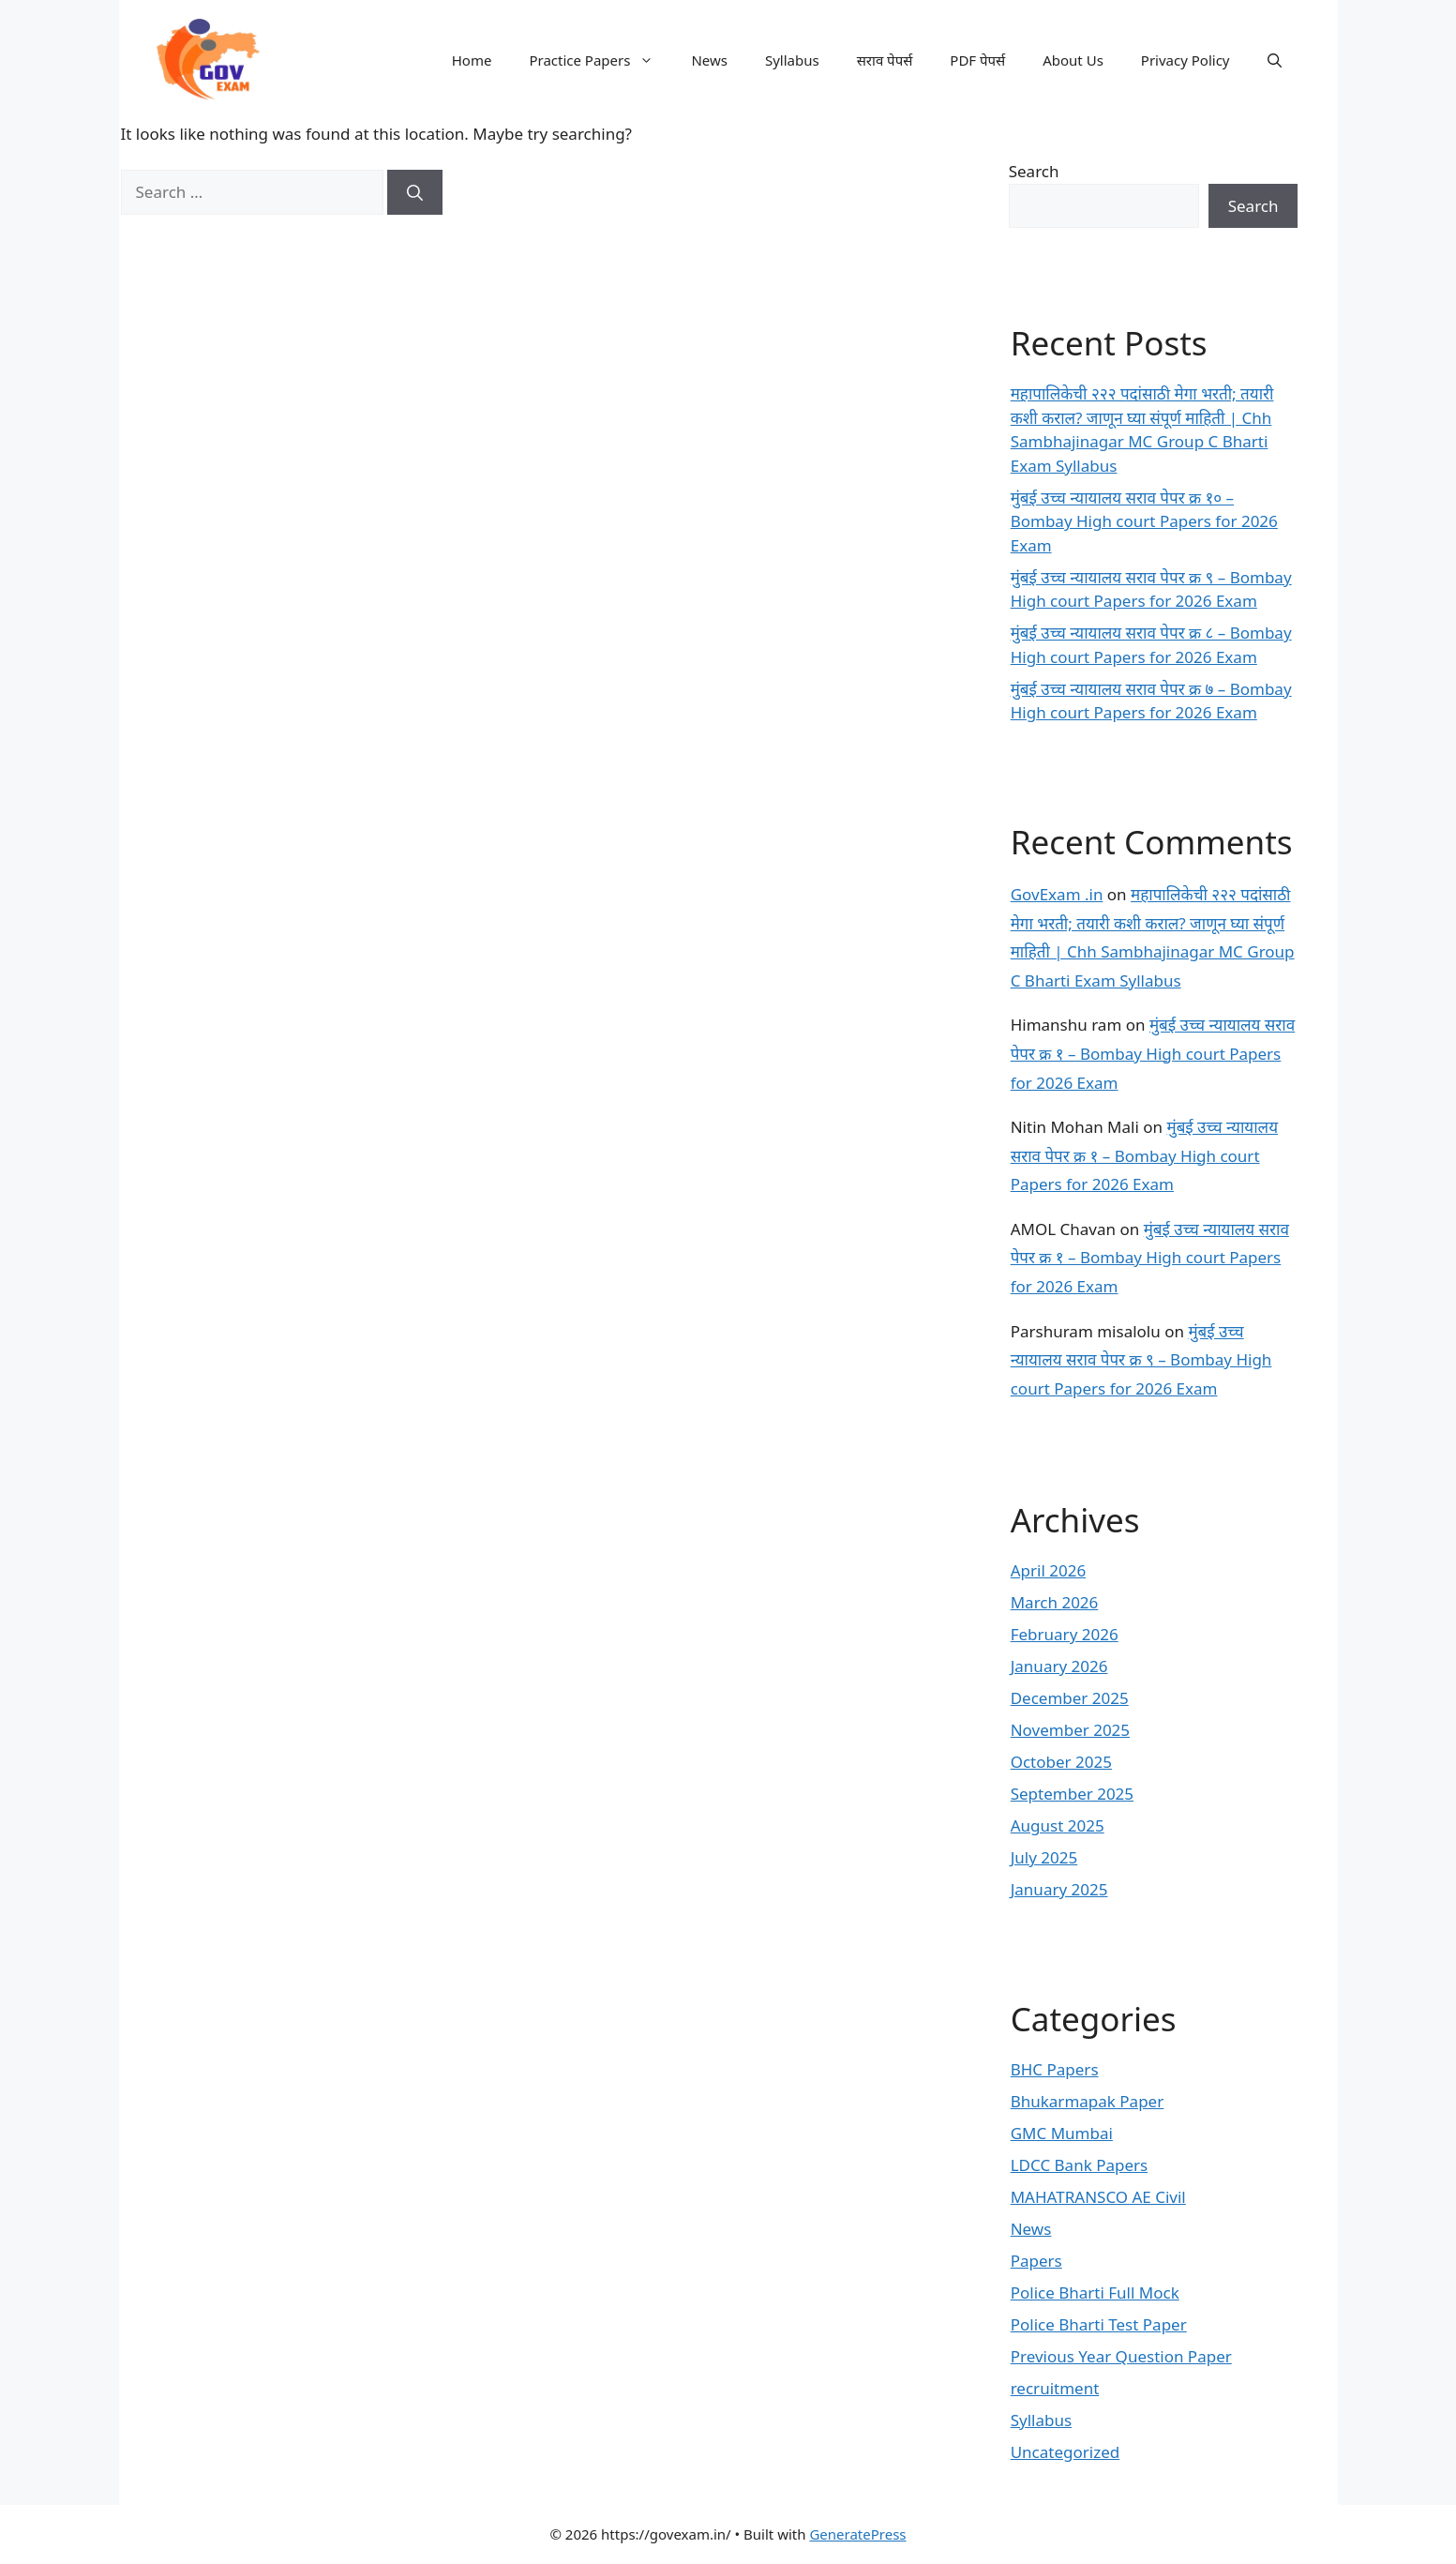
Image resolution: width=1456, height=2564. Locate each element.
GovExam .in (1057, 894)
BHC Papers (1055, 2069)
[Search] (415, 192)
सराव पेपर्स (885, 60)
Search (1034, 171)
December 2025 (1070, 1698)
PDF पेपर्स (977, 60)
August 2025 (1057, 1825)
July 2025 (1044, 1857)
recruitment (1055, 2388)
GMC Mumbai (1062, 2133)
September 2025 (1072, 1793)
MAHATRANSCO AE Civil (1098, 2197)
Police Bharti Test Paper (1099, 2324)
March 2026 (1055, 1602)
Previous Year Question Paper (1121, 2356)
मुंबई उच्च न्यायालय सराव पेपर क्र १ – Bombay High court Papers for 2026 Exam (1153, 1053)
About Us (1073, 60)
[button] (1274, 60)
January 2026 (1059, 1666)
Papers (1036, 2260)
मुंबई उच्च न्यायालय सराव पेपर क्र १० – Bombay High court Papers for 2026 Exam (1144, 521)
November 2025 (1070, 1730)
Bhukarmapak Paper (1087, 2101)
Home (472, 60)
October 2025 (1061, 1761)
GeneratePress (857, 2534)
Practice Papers (600, 60)
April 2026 (1048, 1570)
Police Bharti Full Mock (1095, 2292)
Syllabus (792, 60)
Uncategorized (1065, 2452)
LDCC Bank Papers (1079, 2165)
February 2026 (1064, 1634)
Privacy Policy (1185, 60)
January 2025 (1059, 1889)
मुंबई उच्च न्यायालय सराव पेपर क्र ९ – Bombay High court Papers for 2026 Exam (1141, 1359)
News (709, 60)
